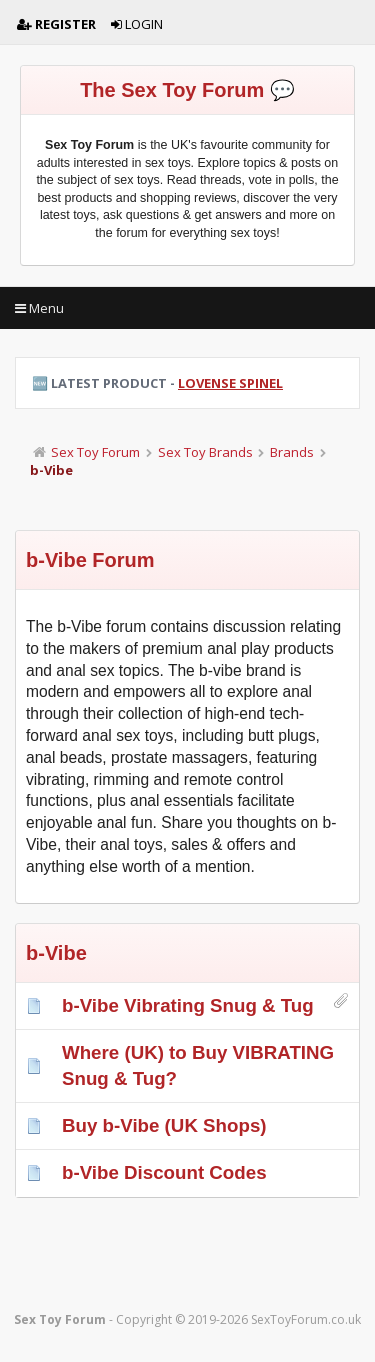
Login (137, 24)
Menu (39, 308)
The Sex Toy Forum (172, 90)
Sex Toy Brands (205, 452)
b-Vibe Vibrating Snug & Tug (188, 1005)
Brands (292, 452)
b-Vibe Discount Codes (164, 1172)
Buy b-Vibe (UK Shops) (164, 1125)
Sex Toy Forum (95, 452)
